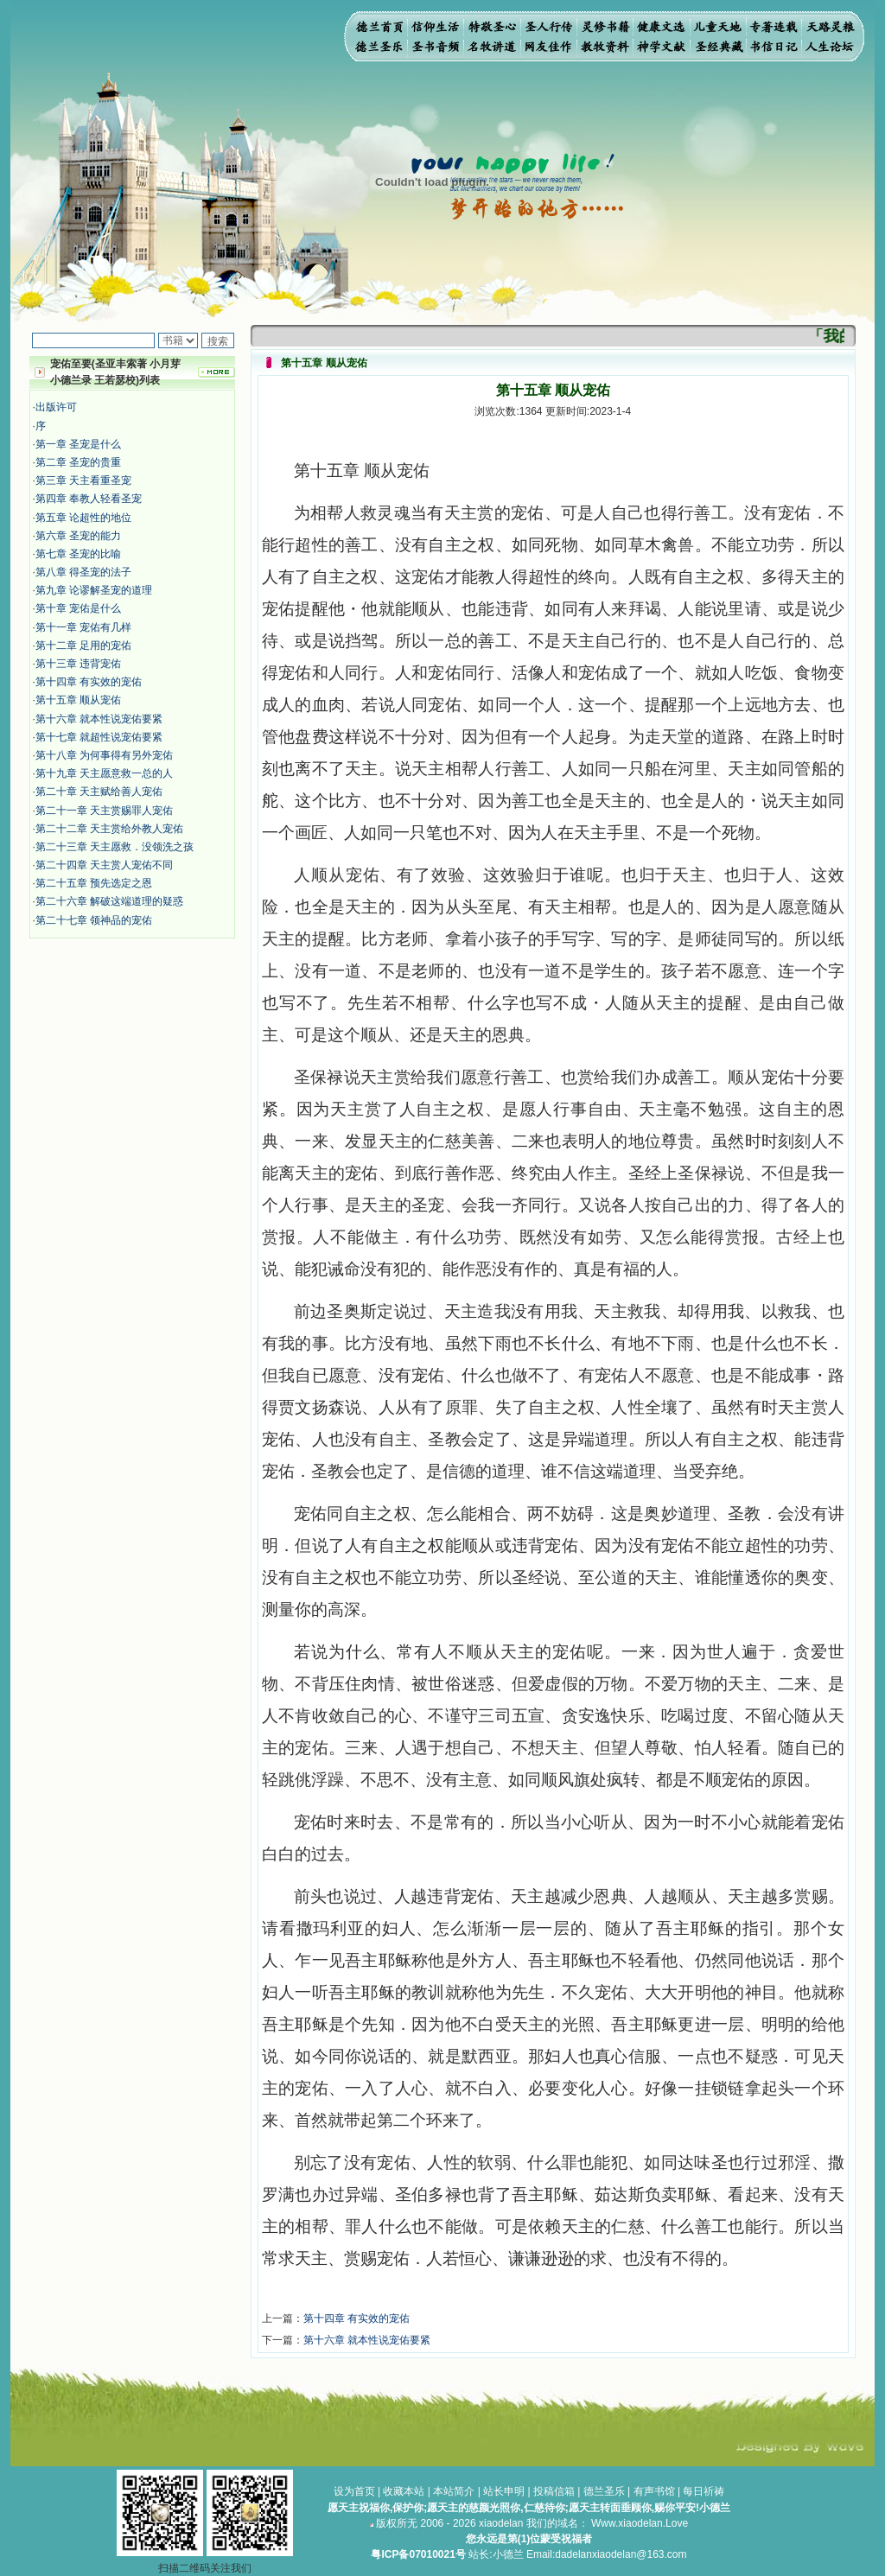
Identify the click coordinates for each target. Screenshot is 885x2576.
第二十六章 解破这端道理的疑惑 (109, 901)
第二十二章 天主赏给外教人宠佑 (109, 829)
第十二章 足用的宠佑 (83, 645)
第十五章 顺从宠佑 (78, 700)
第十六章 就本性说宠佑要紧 (98, 719)
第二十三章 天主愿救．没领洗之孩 (114, 847)
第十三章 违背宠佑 (78, 664)
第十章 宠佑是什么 (78, 608)
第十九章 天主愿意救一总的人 (104, 773)
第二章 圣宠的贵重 (78, 462)
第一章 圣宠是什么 (78, 444)
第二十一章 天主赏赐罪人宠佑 (104, 811)
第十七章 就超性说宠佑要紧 (98, 737)
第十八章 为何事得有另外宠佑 (104, 755)
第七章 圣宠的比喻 (78, 554)
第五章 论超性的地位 (83, 518)
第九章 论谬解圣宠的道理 (93, 590)
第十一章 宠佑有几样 (83, 627)
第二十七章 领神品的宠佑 (93, 920)
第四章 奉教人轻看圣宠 (88, 499)
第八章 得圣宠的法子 (83, 572)
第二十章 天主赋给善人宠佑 (98, 792)
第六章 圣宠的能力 (78, 536)
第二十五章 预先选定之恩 (93, 883)
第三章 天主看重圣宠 (83, 480)
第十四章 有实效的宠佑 (88, 682)
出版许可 (56, 407)
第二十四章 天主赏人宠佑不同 (104, 865)
